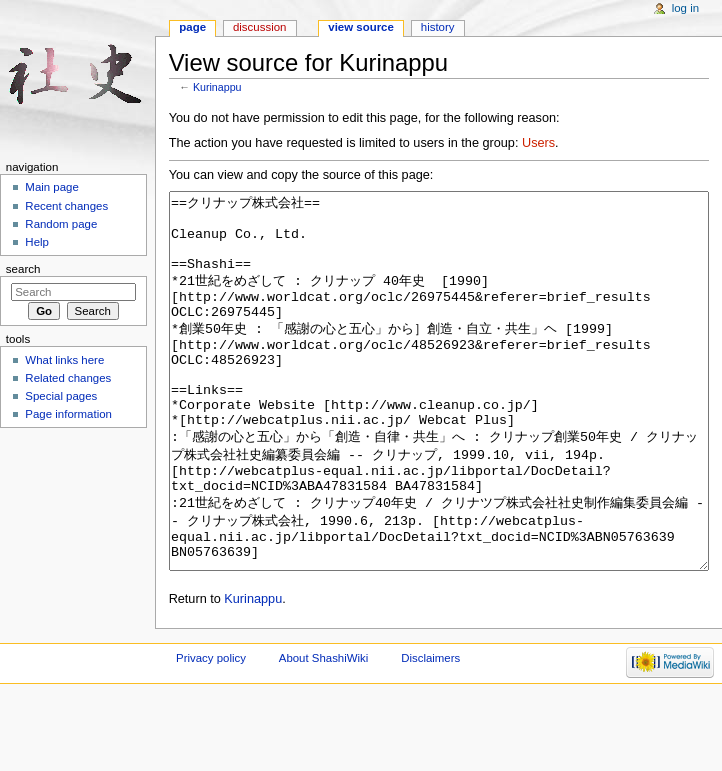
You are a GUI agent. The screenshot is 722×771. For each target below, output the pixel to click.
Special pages (61, 396)
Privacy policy (211, 733)
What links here (64, 360)
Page (192, 27)
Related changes (68, 378)
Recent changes (66, 206)
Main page (52, 187)
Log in (685, 8)
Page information (68, 414)
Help (37, 242)
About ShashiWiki (324, 733)
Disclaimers (430, 733)
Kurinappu (217, 87)
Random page (61, 224)
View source (361, 27)
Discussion (259, 27)
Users (538, 143)
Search (23, 269)
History (438, 27)
